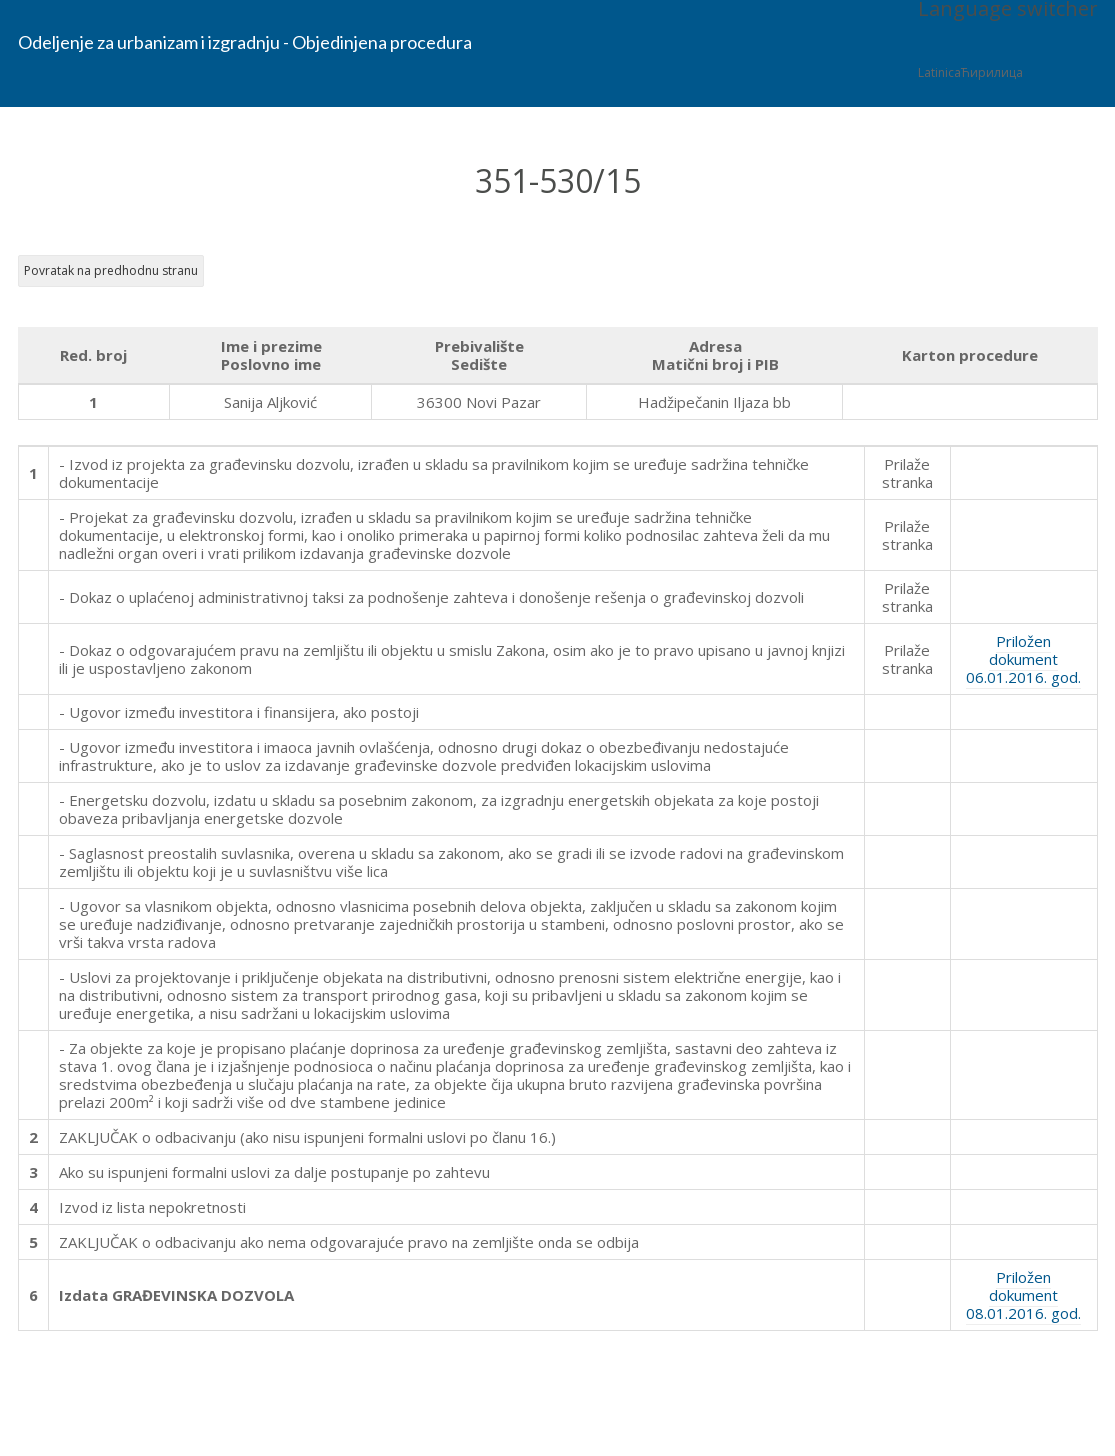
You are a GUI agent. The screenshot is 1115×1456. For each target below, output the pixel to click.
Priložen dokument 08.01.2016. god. (1023, 1295)
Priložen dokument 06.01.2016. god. (1023, 659)
